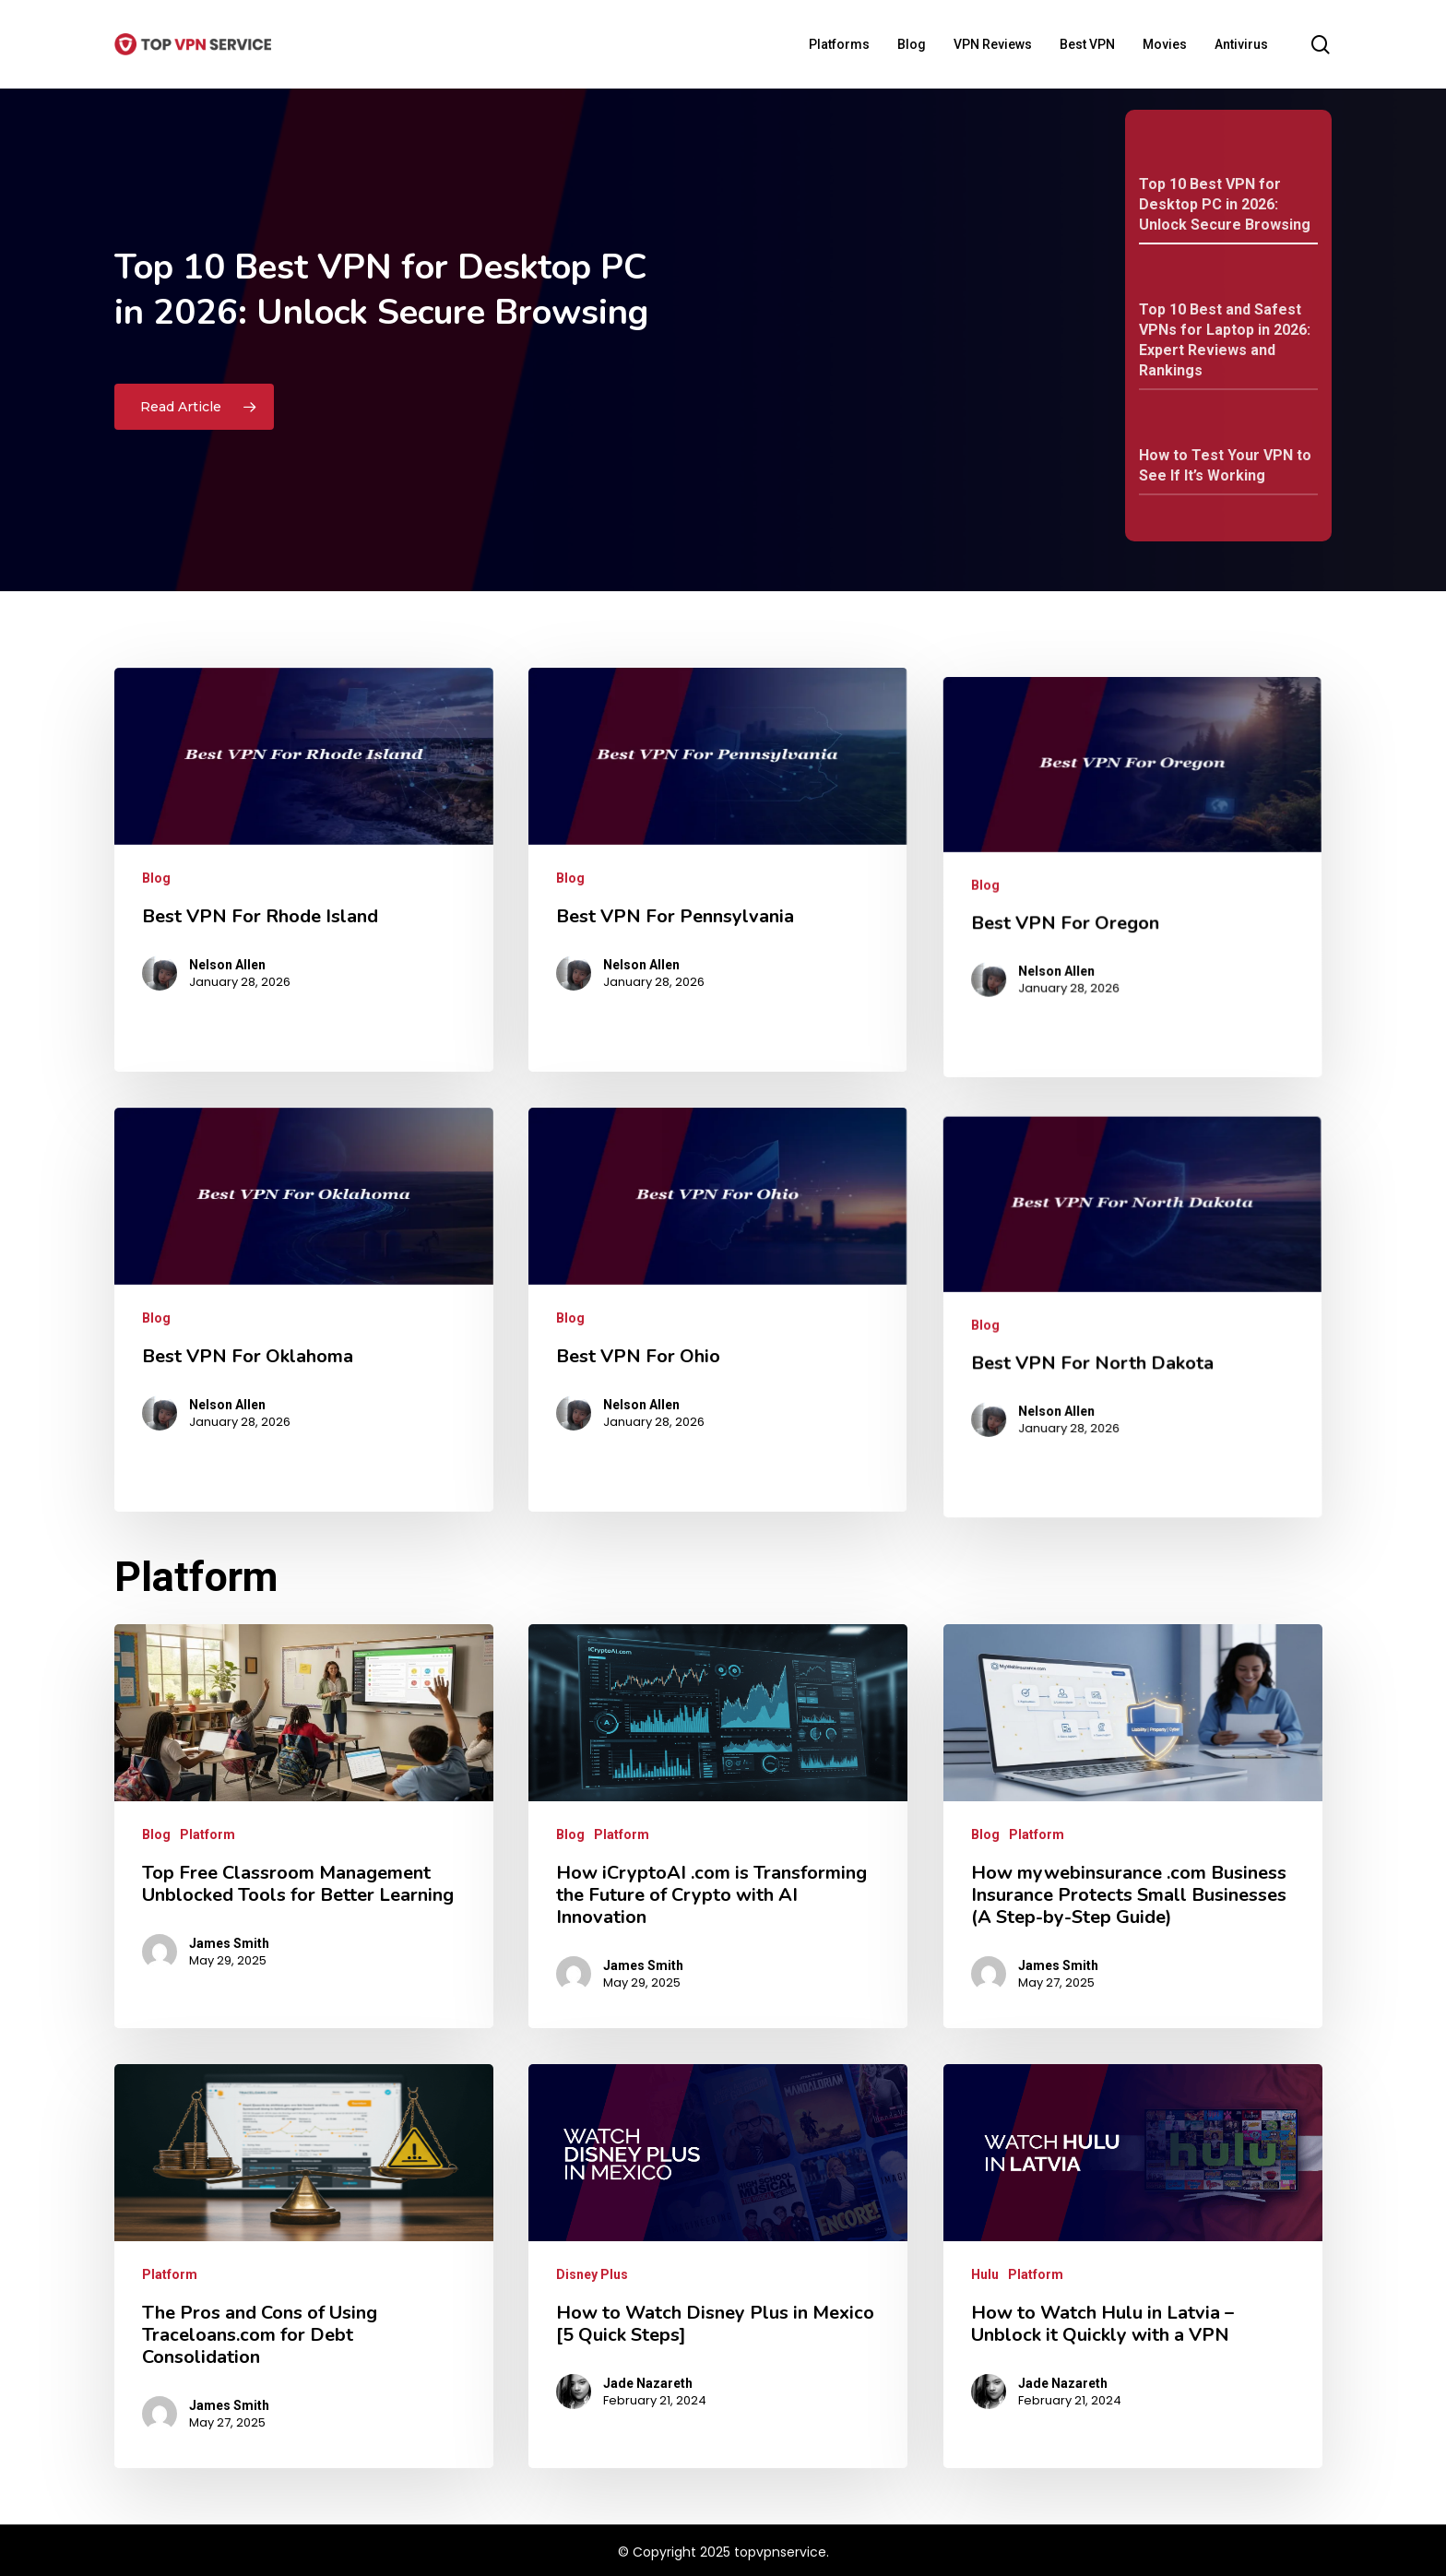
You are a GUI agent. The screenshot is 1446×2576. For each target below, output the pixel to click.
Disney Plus (592, 2274)
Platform (207, 1834)
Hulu (985, 2274)
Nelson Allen (221, 1634)
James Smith (229, 1943)
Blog (156, 1569)
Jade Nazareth (648, 2383)
